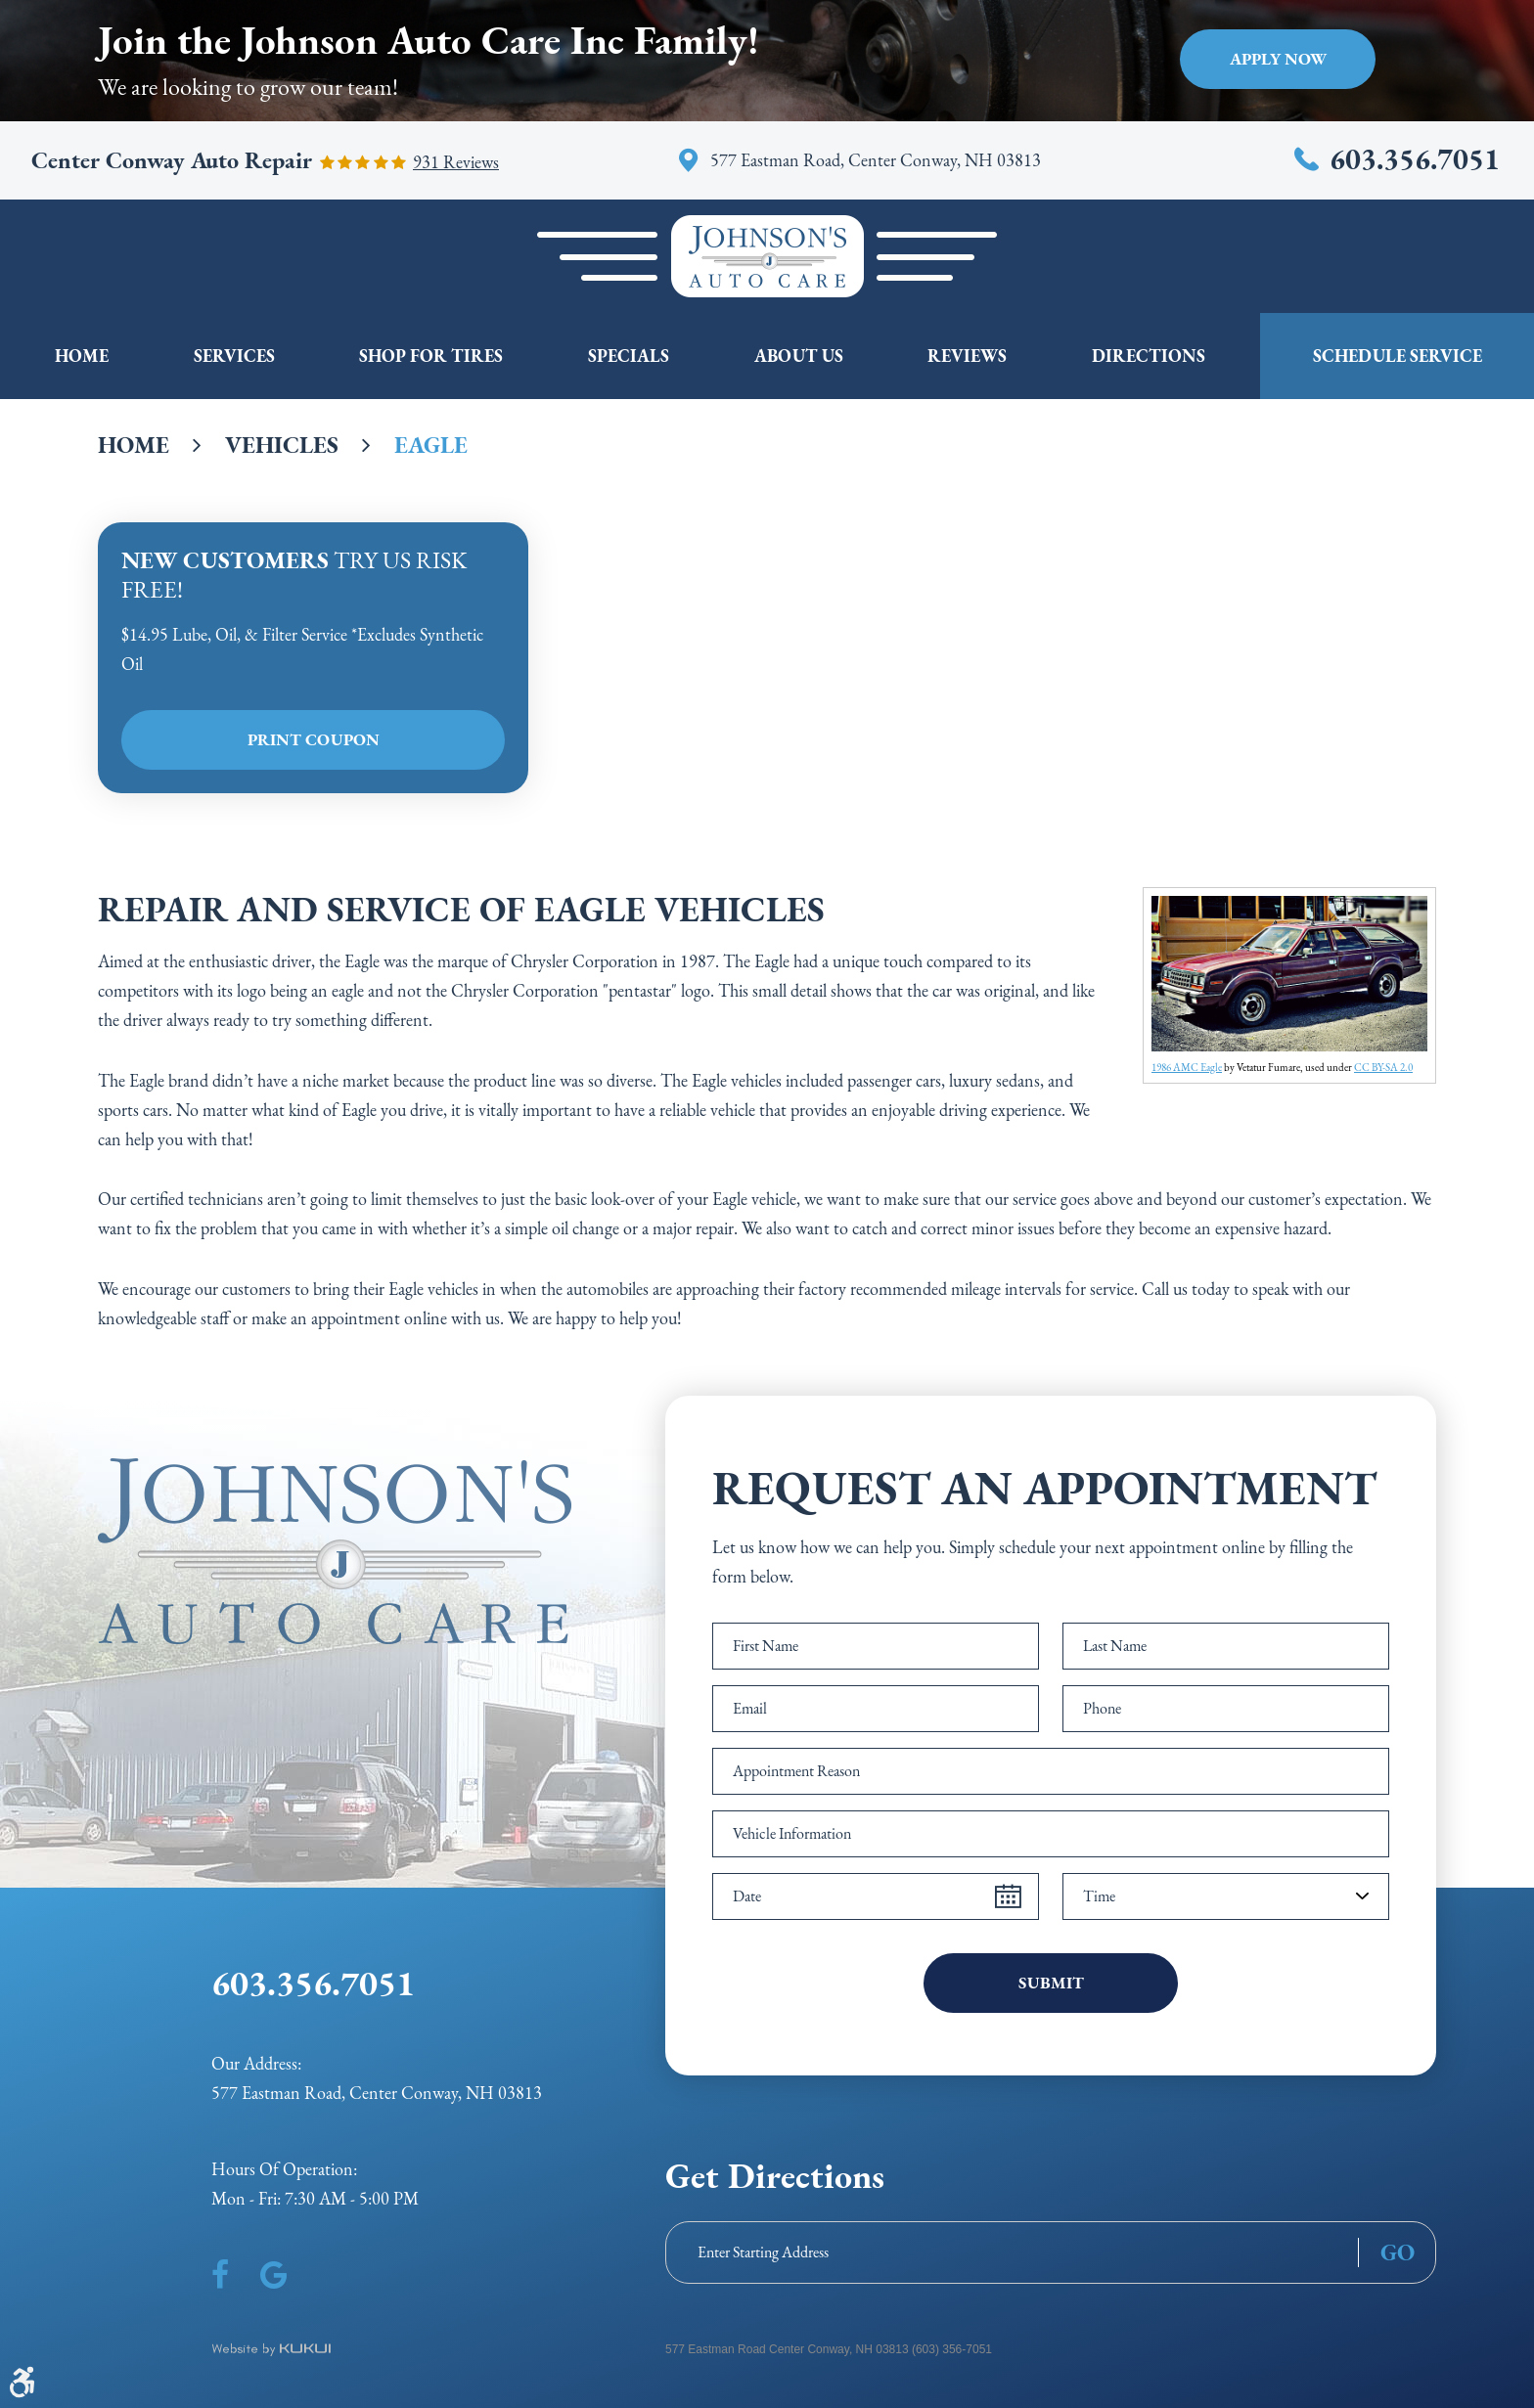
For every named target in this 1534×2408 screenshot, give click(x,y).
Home (82, 355)
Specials (628, 355)
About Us (798, 355)
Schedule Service (1397, 355)
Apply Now (1278, 58)
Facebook (220, 2275)
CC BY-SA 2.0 (1383, 1067)
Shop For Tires (431, 355)
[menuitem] (81, 356)
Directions (1148, 355)
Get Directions (774, 2176)
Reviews (967, 355)
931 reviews (456, 162)
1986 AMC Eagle (1186, 1067)
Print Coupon (314, 739)
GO (1397, 2252)
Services (234, 355)
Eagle (431, 444)
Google (273, 2275)
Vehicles (281, 444)
